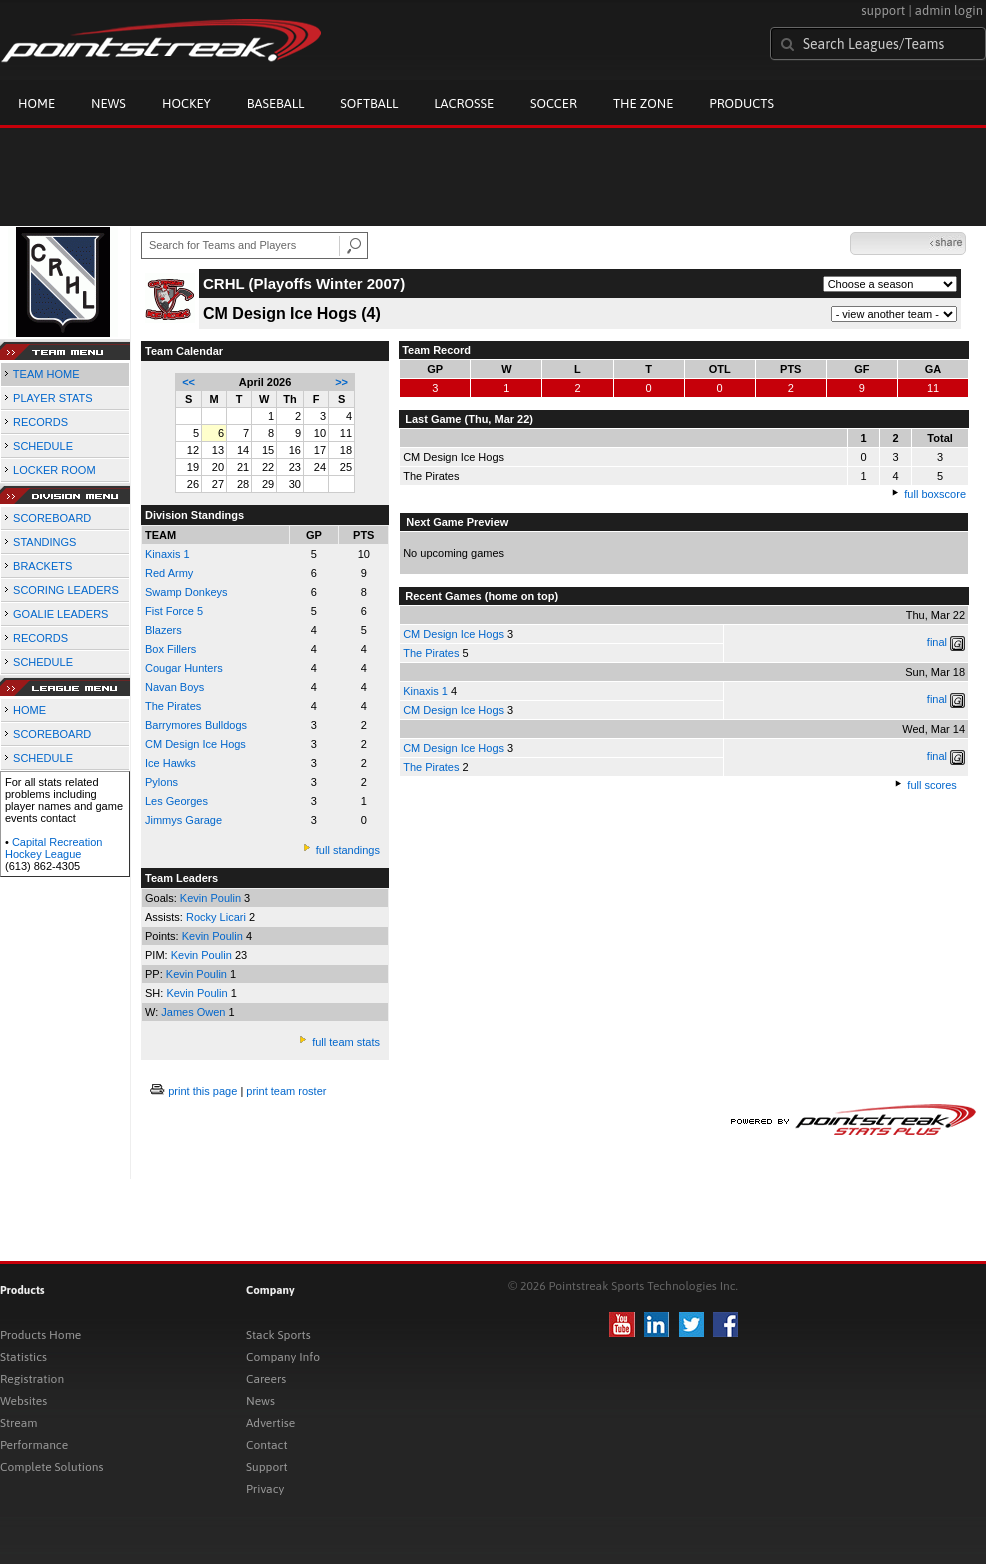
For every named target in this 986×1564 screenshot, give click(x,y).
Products (741, 103)
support (883, 10)
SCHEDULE (43, 446)
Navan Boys (174, 687)
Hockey (186, 103)
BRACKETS (42, 566)
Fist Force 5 (174, 611)
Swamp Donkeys (186, 592)
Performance (34, 1445)
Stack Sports (278, 1335)
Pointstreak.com (161, 42)
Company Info (283, 1357)
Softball (369, 103)
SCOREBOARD (52, 518)
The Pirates (173, 706)
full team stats (346, 1042)
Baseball (276, 103)
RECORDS (40, 422)
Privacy (265, 1489)
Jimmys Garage (183, 820)
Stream (18, 1423)
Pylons (161, 782)
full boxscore (935, 494)
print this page (202, 1091)
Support (267, 1467)
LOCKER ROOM (54, 470)
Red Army (169, 573)
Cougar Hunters (184, 668)
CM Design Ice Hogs (453, 634)
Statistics (23, 1357)
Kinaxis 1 (167, 554)
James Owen (194, 1012)
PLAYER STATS (52, 398)
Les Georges (176, 801)
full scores (932, 785)
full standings (348, 850)
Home (36, 103)
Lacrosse (464, 103)
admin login (949, 10)
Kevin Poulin (212, 898)
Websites (23, 1401)
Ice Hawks (170, 763)
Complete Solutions (51, 1467)
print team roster (286, 1091)
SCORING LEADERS (66, 590)
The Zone (643, 103)
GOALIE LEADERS (60, 614)
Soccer (553, 103)
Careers (266, 1379)
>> (341, 382)
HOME (29, 710)
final (937, 642)
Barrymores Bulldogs (196, 725)
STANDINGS (44, 542)
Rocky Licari (217, 917)
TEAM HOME (46, 374)
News (108, 103)
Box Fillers (170, 649)
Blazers (163, 630)
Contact (267, 1445)
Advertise (270, 1423)
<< (188, 382)
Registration (32, 1379)
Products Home (40, 1335)
